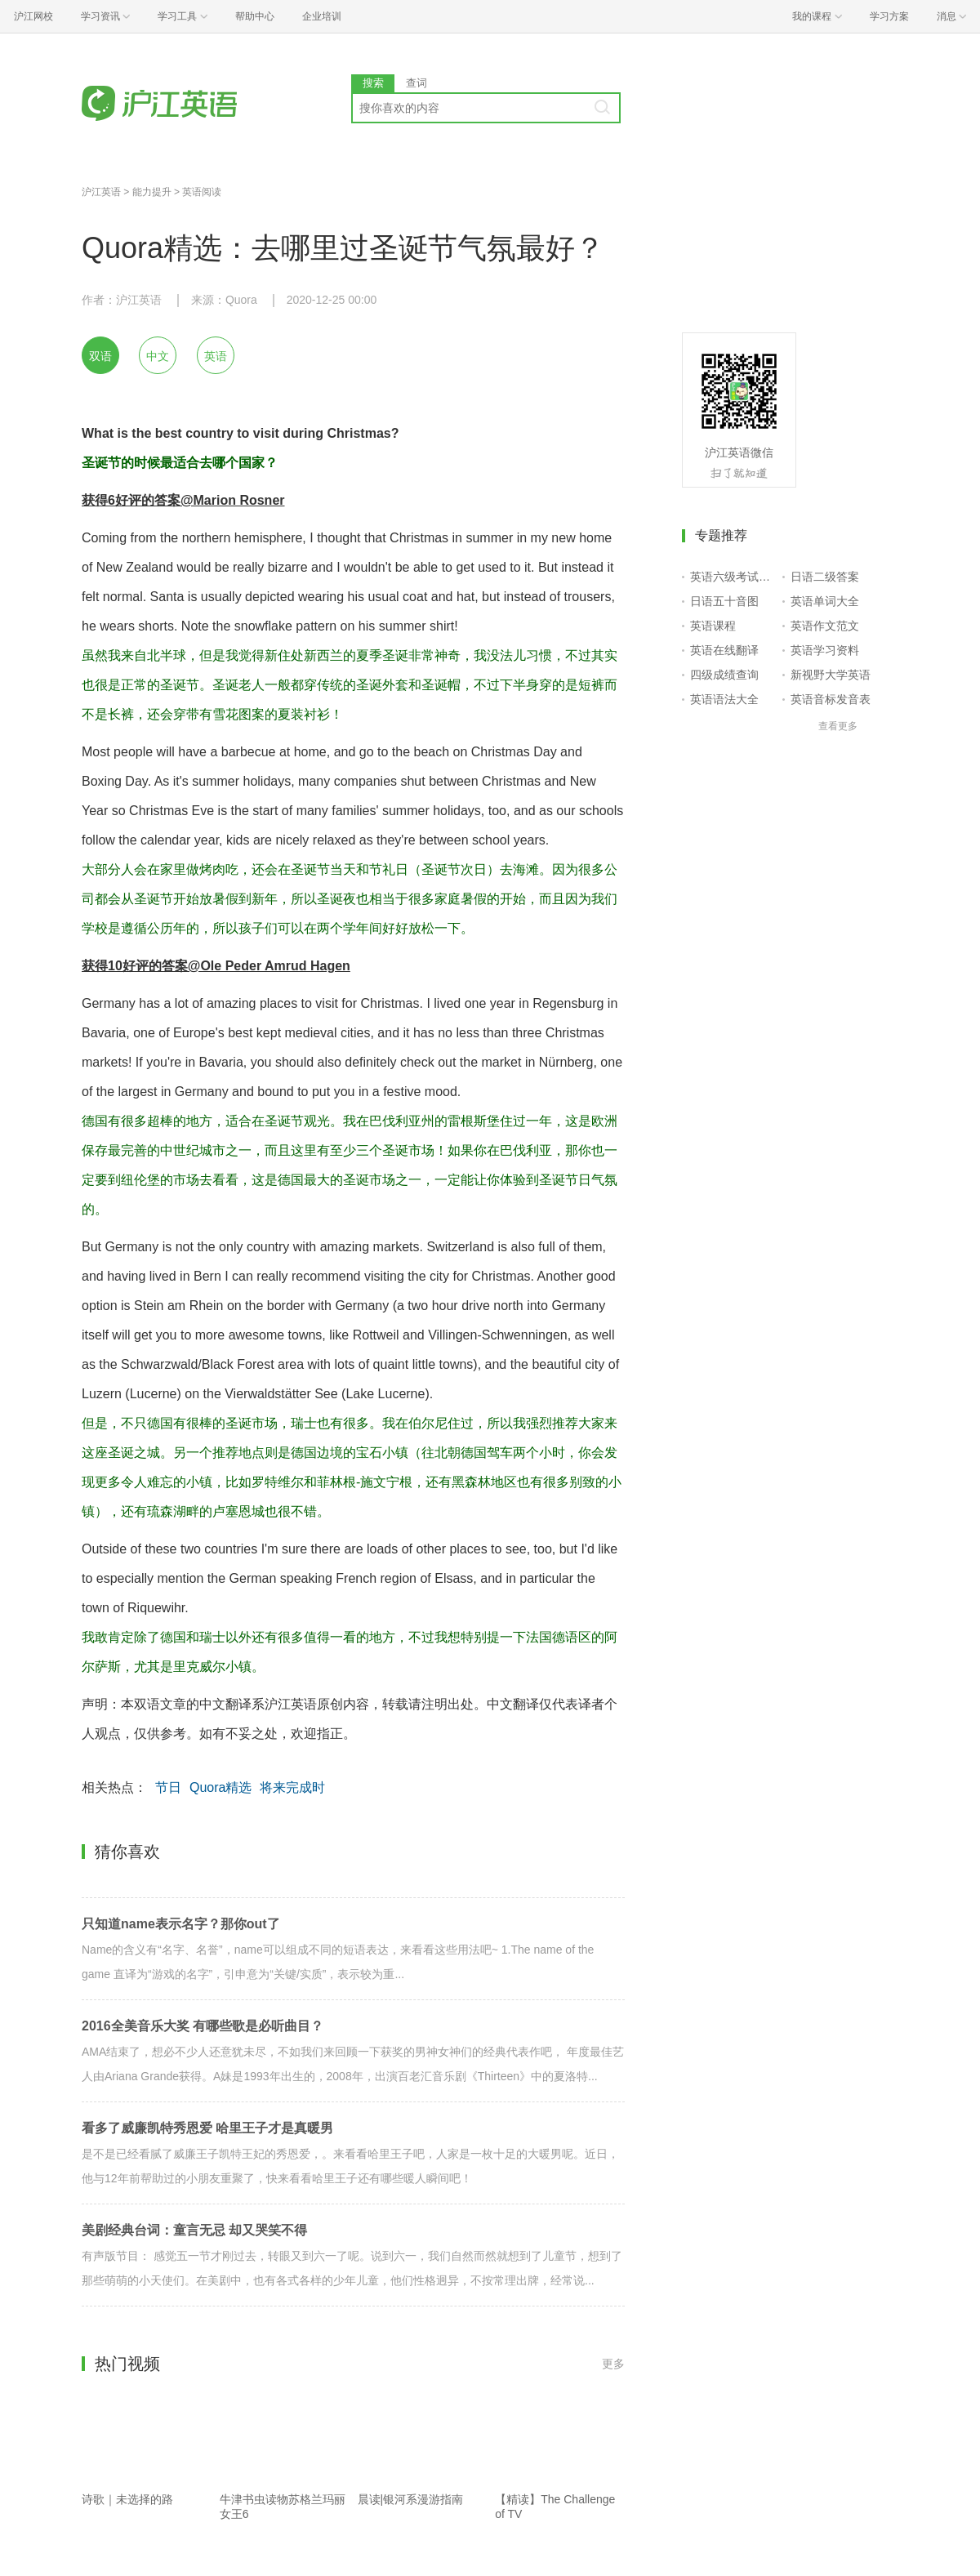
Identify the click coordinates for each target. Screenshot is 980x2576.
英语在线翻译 (724, 650)
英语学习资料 (825, 650)
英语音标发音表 (831, 699)
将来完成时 (292, 1787)
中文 (157, 356)
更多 (613, 2363)
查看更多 (838, 726)
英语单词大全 (825, 601)
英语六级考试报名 (733, 576)
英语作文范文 (825, 625)
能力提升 (152, 192)
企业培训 (321, 16)
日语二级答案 (825, 576)
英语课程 (713, 625)
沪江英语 (101, 192)
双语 (100, 356)
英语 (215, 356)
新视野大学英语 (831, 674)
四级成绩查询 (724, 674)
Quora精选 (220, 1787)
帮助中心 (254, 16)
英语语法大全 (724, 699)
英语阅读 (201, 192)
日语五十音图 (724, 601)
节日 (168, 1787)
